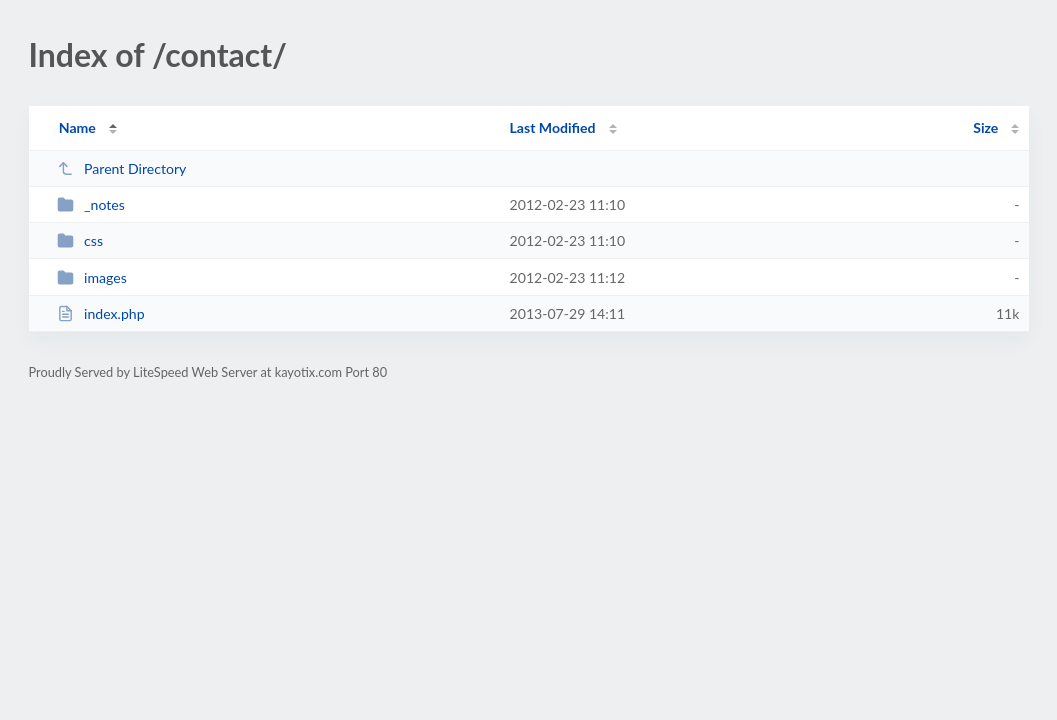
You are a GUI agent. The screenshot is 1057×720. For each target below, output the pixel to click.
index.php (101, 313)
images (92, 277)
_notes (91, 204)
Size (985, 127)
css (80, 240)
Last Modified (553, 127)
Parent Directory (122, 168)
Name (77, 127)
